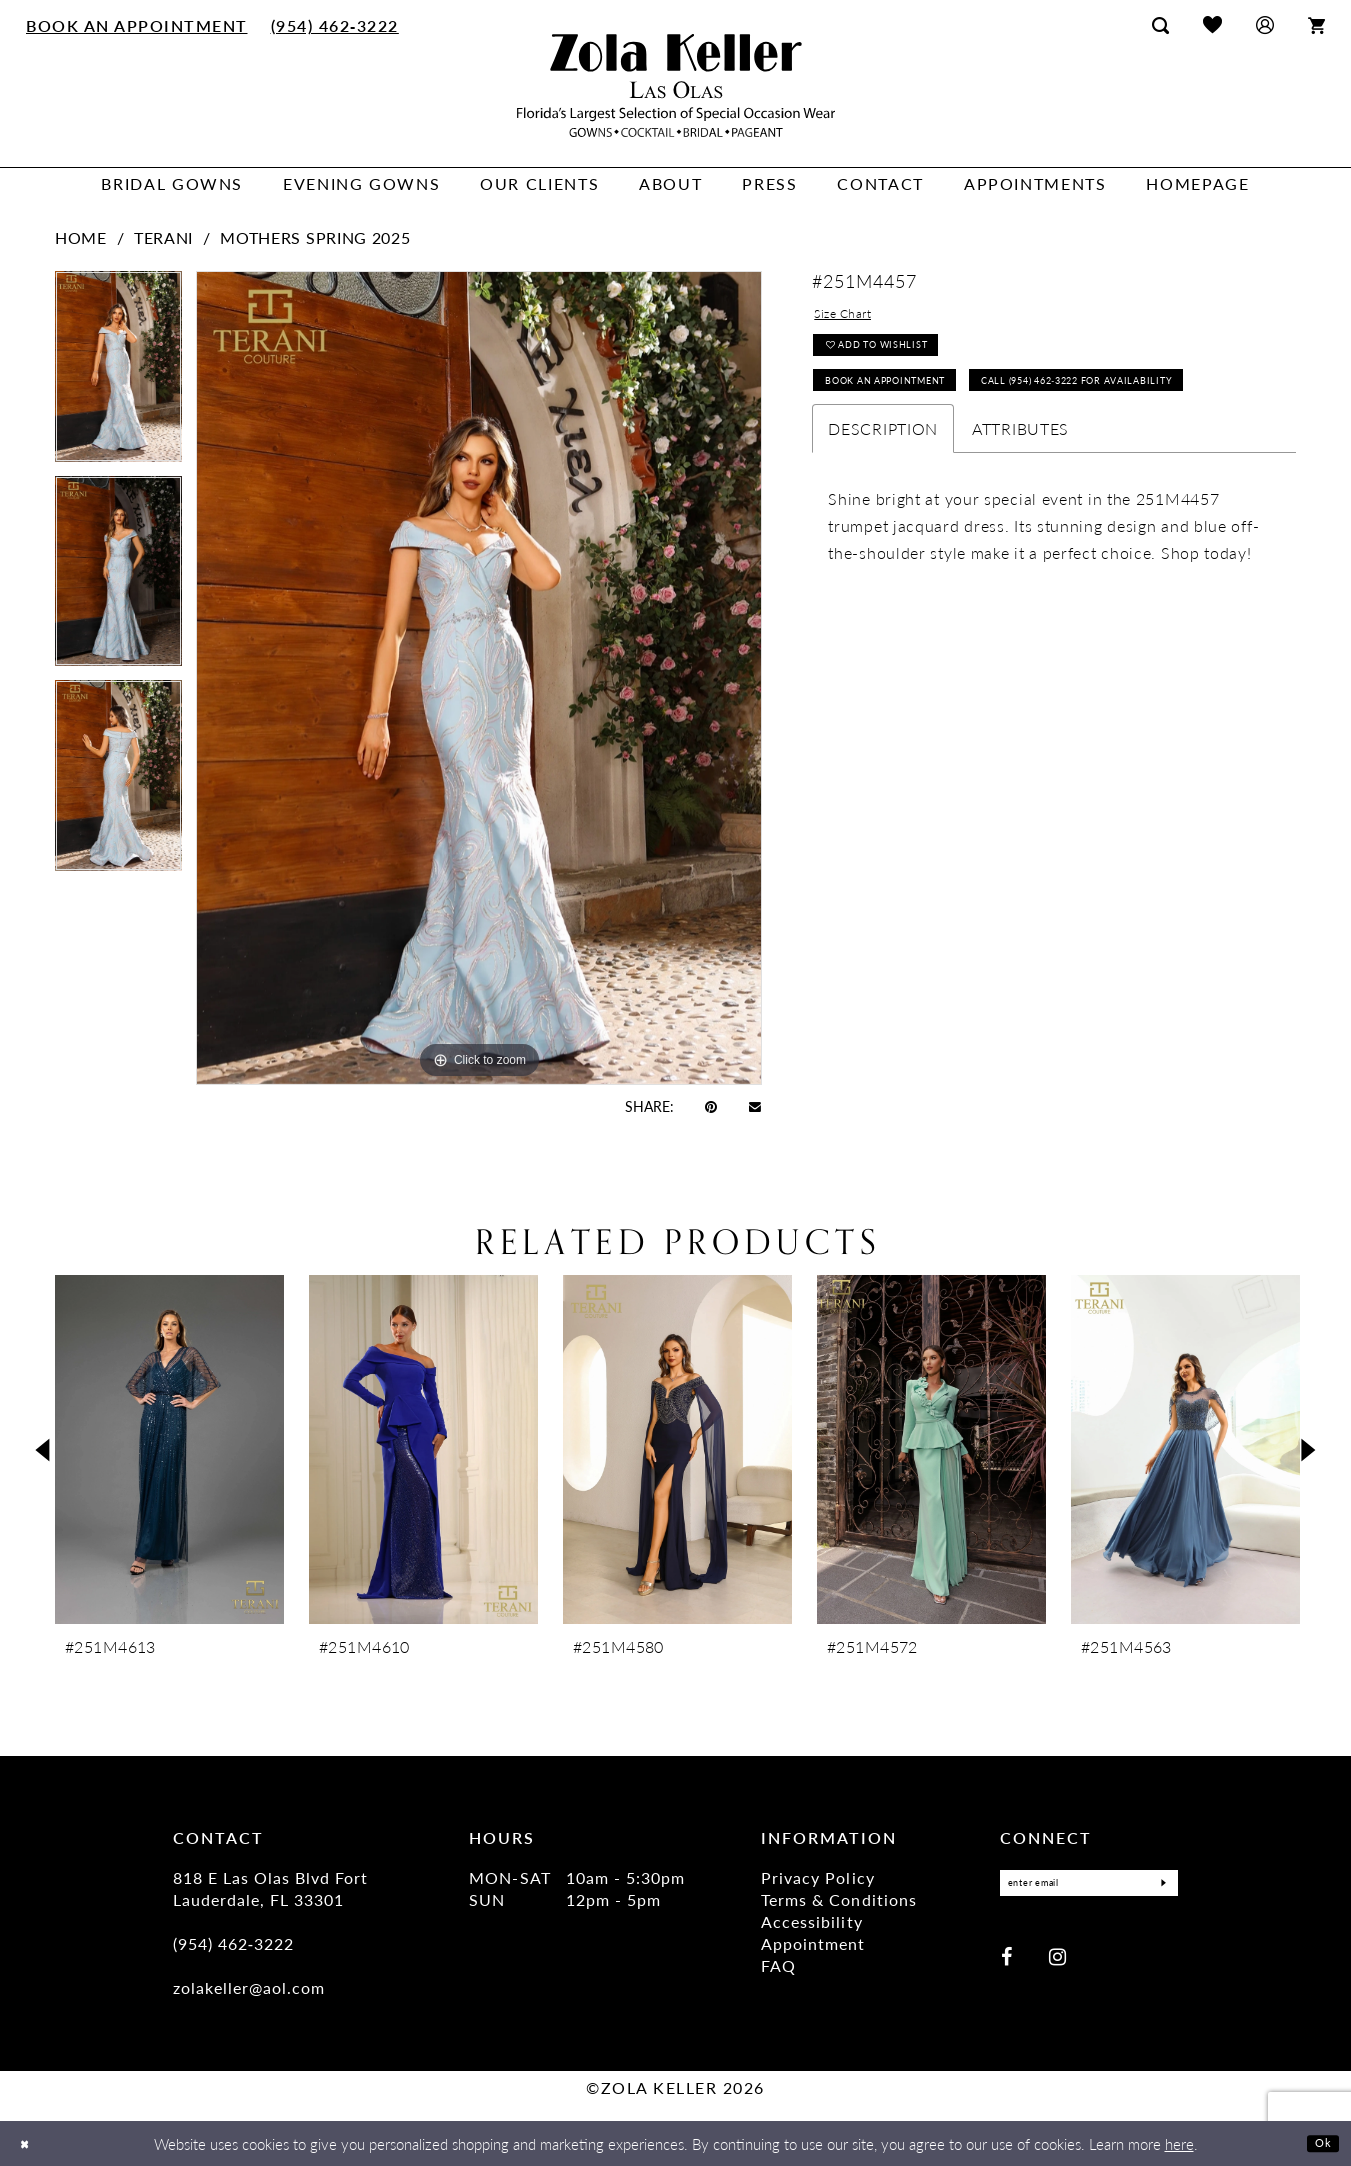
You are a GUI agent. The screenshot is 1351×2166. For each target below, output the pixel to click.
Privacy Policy (817, 1877)
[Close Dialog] (29, 2143)
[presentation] (169, 1449)
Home (81, 237)
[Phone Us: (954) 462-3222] (334, 25)
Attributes (1020, 506)
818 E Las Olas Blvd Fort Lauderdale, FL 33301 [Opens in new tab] (270, 1888)
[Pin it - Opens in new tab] (711, 1106)
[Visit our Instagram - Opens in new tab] (1057, 1959)
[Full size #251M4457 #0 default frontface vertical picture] (479, 677)
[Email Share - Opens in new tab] (755, 1105)
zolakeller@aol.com (249, 1987)
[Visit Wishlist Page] (1212, 24)
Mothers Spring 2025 (315, 237)
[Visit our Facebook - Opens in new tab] (1006, 1959)
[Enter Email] (1089, 1885)
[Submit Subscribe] (1157, 1885)
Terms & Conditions (838, 1899)
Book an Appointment (910, 407)
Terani (163, 237)
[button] (1265, 24)
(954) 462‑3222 (234, 1943)
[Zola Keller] (676, 85)
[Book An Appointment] (137, 25)
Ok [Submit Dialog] (1318, 2142)
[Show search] (1160, 25)
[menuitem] (137, 25)
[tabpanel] (118, 373)
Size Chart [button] (854, 317)
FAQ (778, 1965)
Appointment (813, 1943)
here (1179, 2143)
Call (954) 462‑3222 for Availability (956, 454)
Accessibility (811, 1921)
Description (883, 506)
